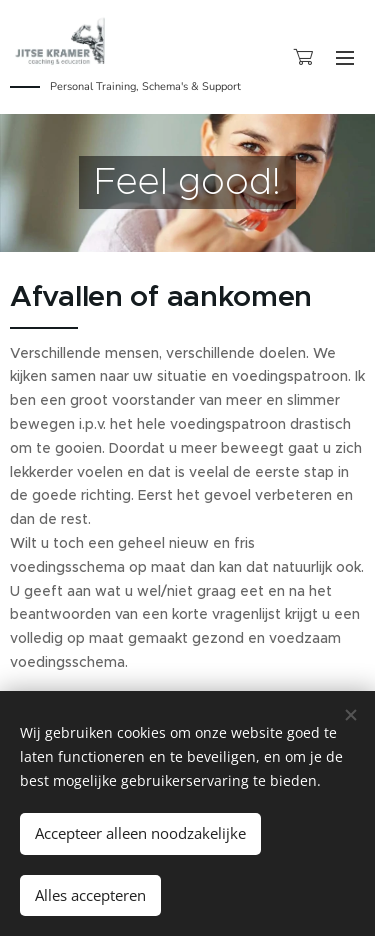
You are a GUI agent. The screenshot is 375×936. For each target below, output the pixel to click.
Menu (345, 58)
